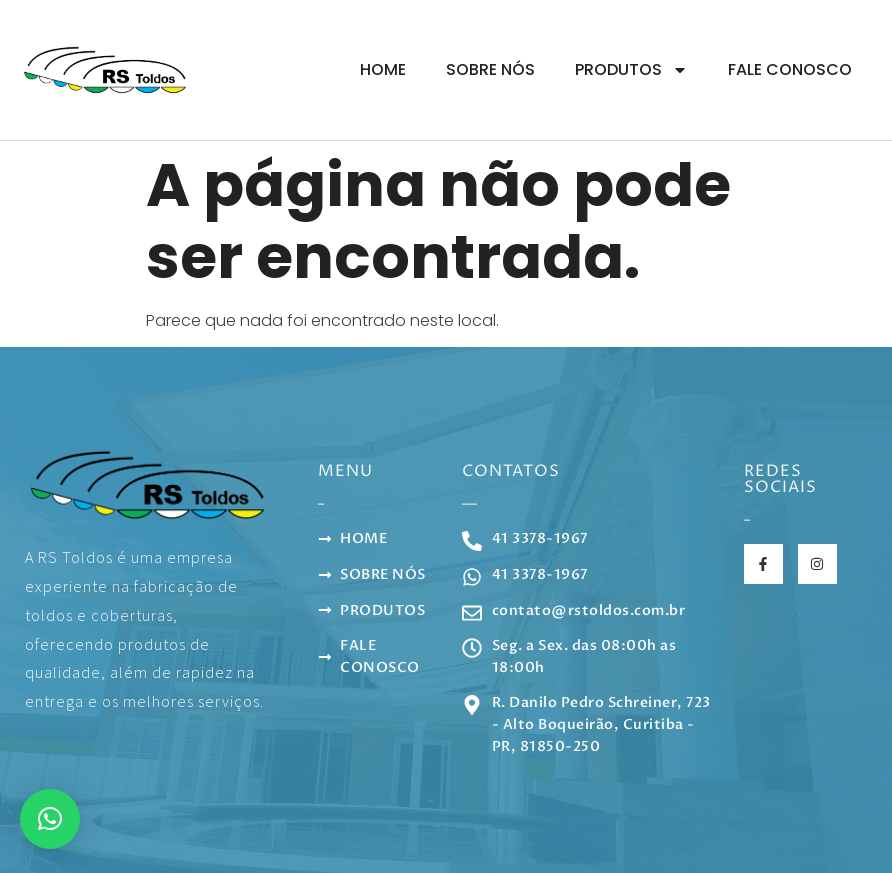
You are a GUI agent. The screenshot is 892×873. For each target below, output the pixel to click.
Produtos (631, 70)
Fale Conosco (790, 69)
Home (383, 69)
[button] (50, 819)
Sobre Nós (490, 69)
